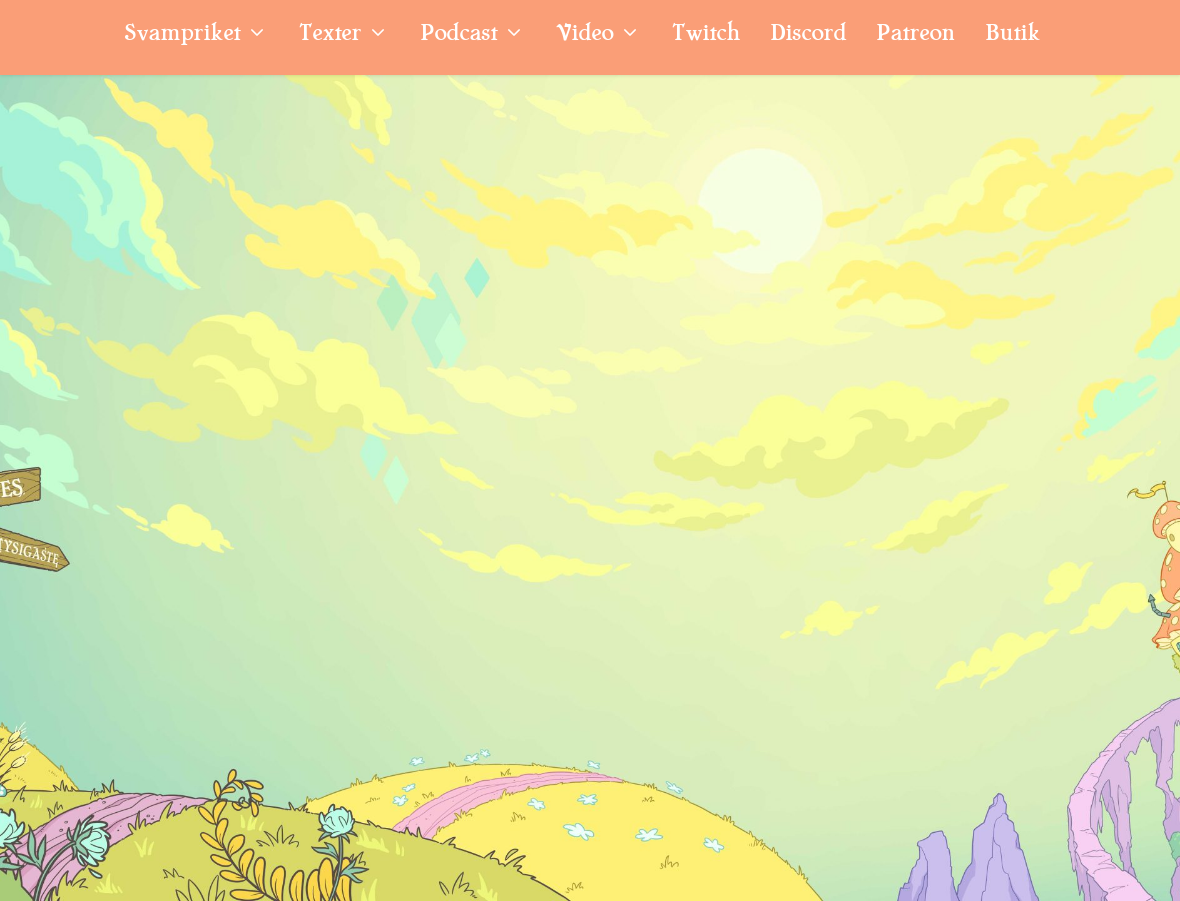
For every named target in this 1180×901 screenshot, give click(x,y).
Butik (1012, 35)
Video (584, 35)
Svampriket (182, 35)
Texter (330, 35)
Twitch (706, 35)
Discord (808, 35)
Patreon (915, 35)
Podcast (458, 35)
